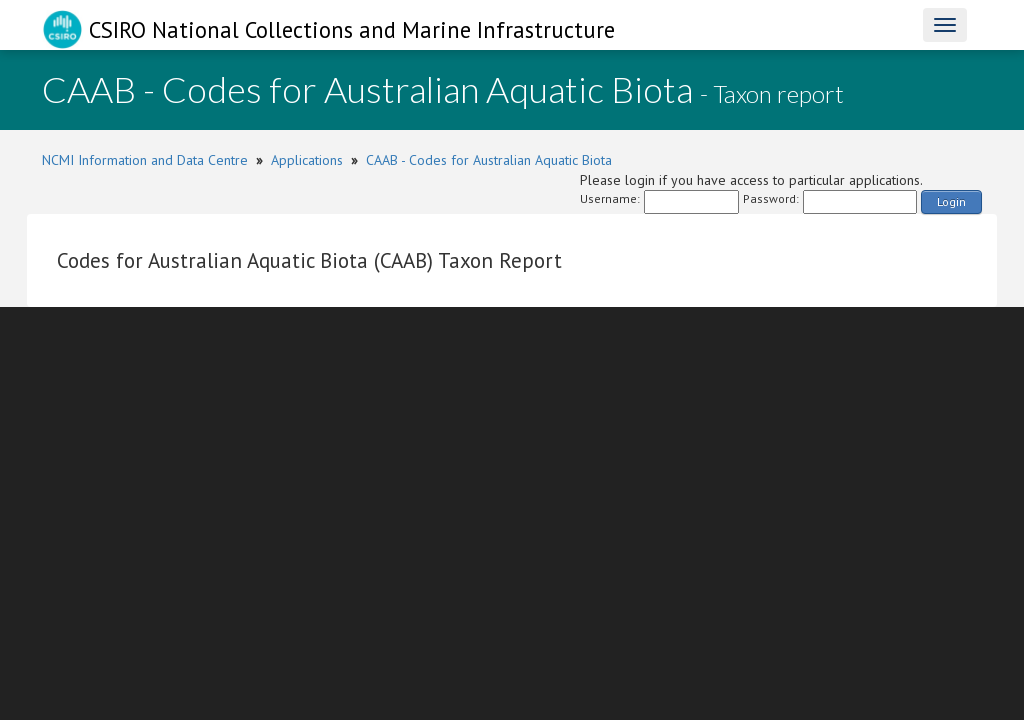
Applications (307, 160)
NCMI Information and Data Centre (145, 160)
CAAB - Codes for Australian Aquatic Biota (489, 160)
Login (951, 201)
